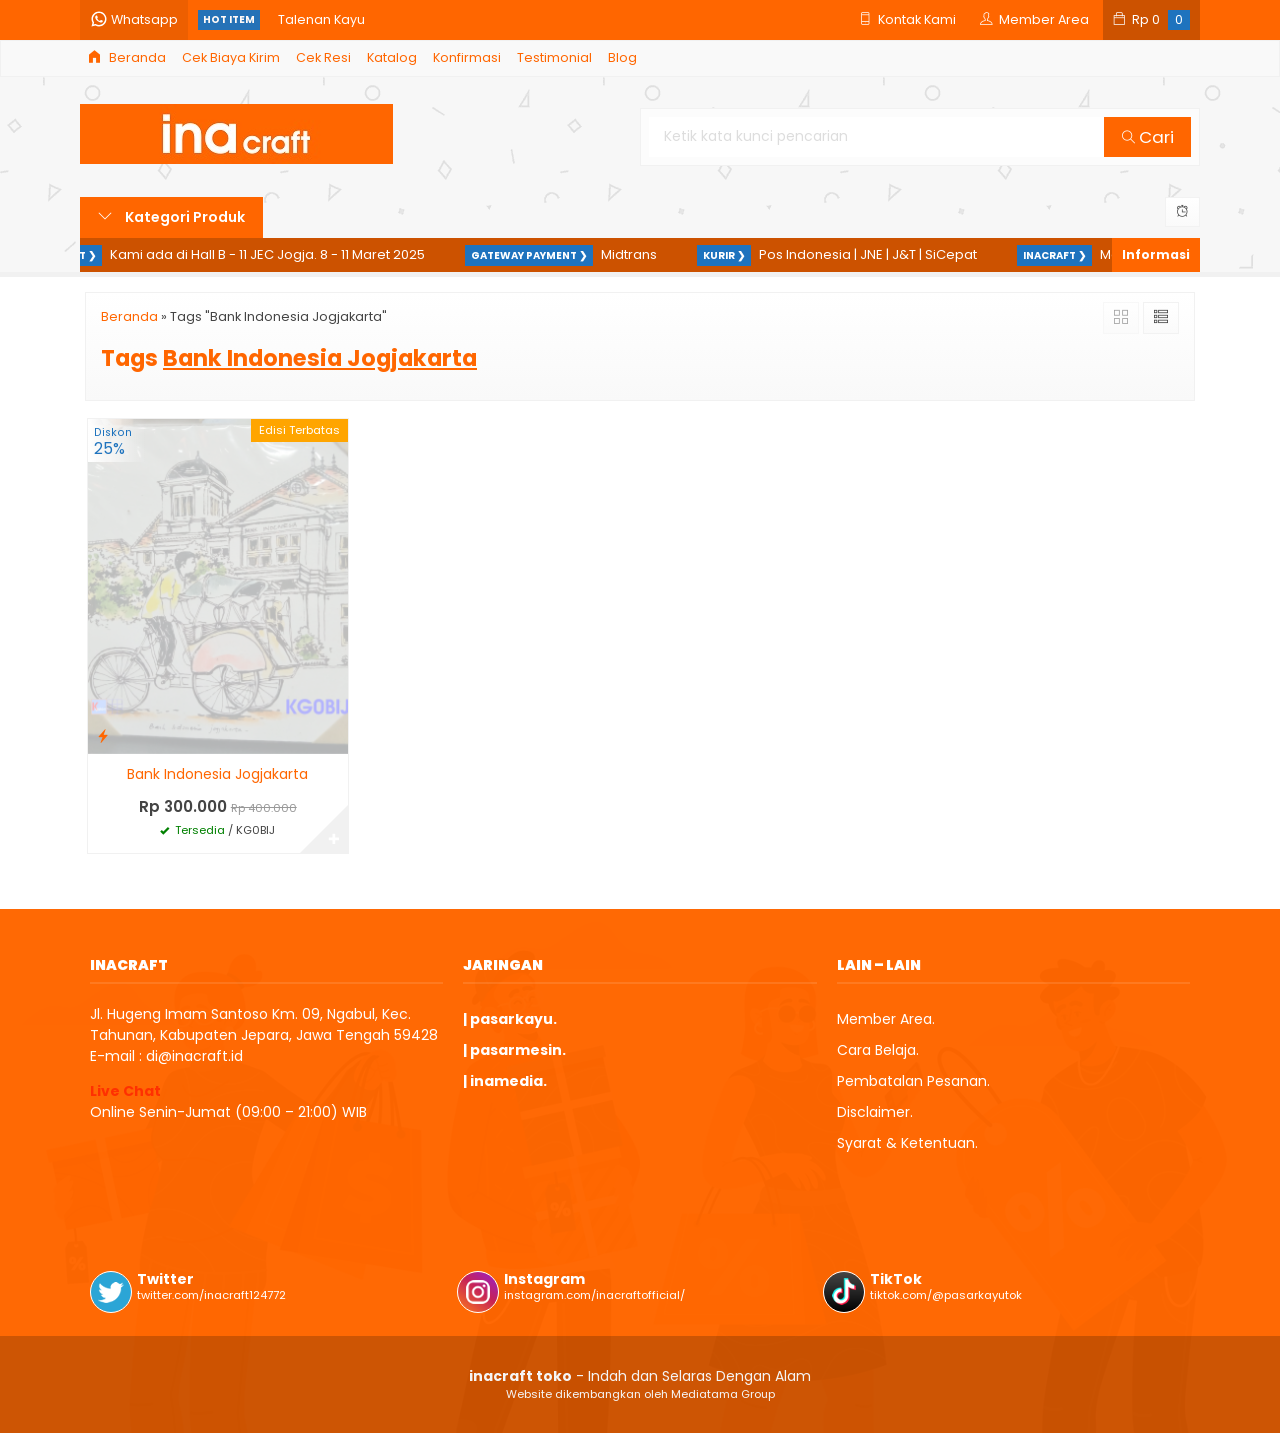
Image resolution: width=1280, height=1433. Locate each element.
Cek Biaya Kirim (231, 57)
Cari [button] (1148, 137)
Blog (622, 57)
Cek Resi (323, 57)
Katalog (392, 57)
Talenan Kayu (321, 19)
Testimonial (554, 57)
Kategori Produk (171, 217)
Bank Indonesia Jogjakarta (217, 774)
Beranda (127, 57)
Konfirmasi (467, 57)
